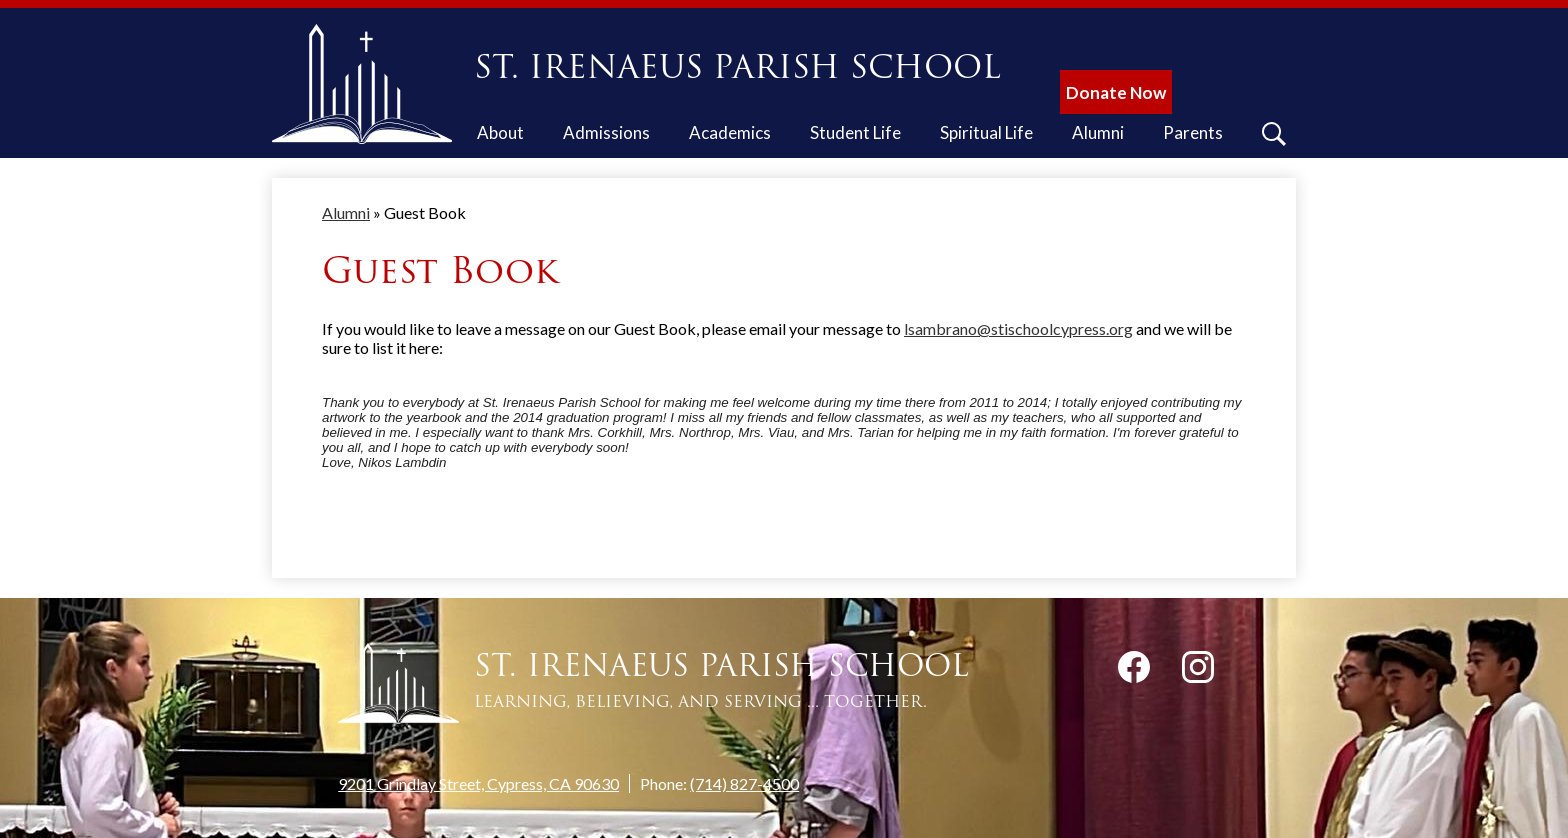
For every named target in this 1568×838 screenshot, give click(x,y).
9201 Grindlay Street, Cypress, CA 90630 (478, 783)
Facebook (1134, 671)
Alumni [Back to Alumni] (346, 212)
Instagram (1198, 671)
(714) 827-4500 (744, 783)
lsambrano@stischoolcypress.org (1018, 328)
